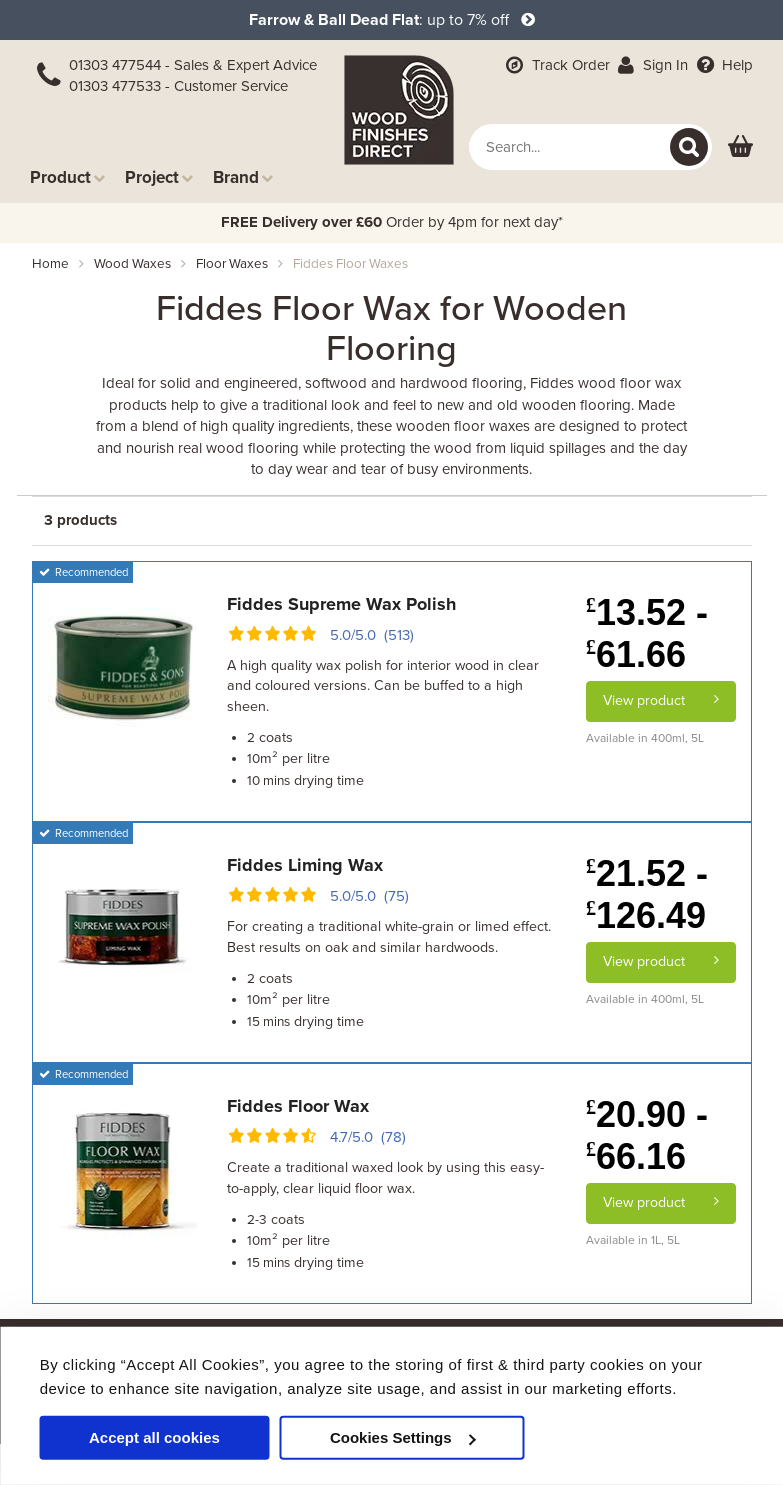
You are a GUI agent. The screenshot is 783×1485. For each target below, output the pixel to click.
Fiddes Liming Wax (305, 865)
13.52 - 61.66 (647, 633)
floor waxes (232, 264)
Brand (243, 177)
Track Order (556, 65)
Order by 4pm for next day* (392, 222)
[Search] (689, 147)
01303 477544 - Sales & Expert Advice (193, 65)
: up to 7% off (392, 20)
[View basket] (740, 147)
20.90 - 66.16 (647, 1135)
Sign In (651, 65)
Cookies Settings (403, 1437)
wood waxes (132, 264)
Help (722, 65)
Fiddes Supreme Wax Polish (341, 604)
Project (159, 177)
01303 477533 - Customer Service (178, 86)
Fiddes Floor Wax (298, 1106)
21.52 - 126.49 (647, 894)
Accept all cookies (154, 1437)
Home (50, 264)
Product (67, 177)
